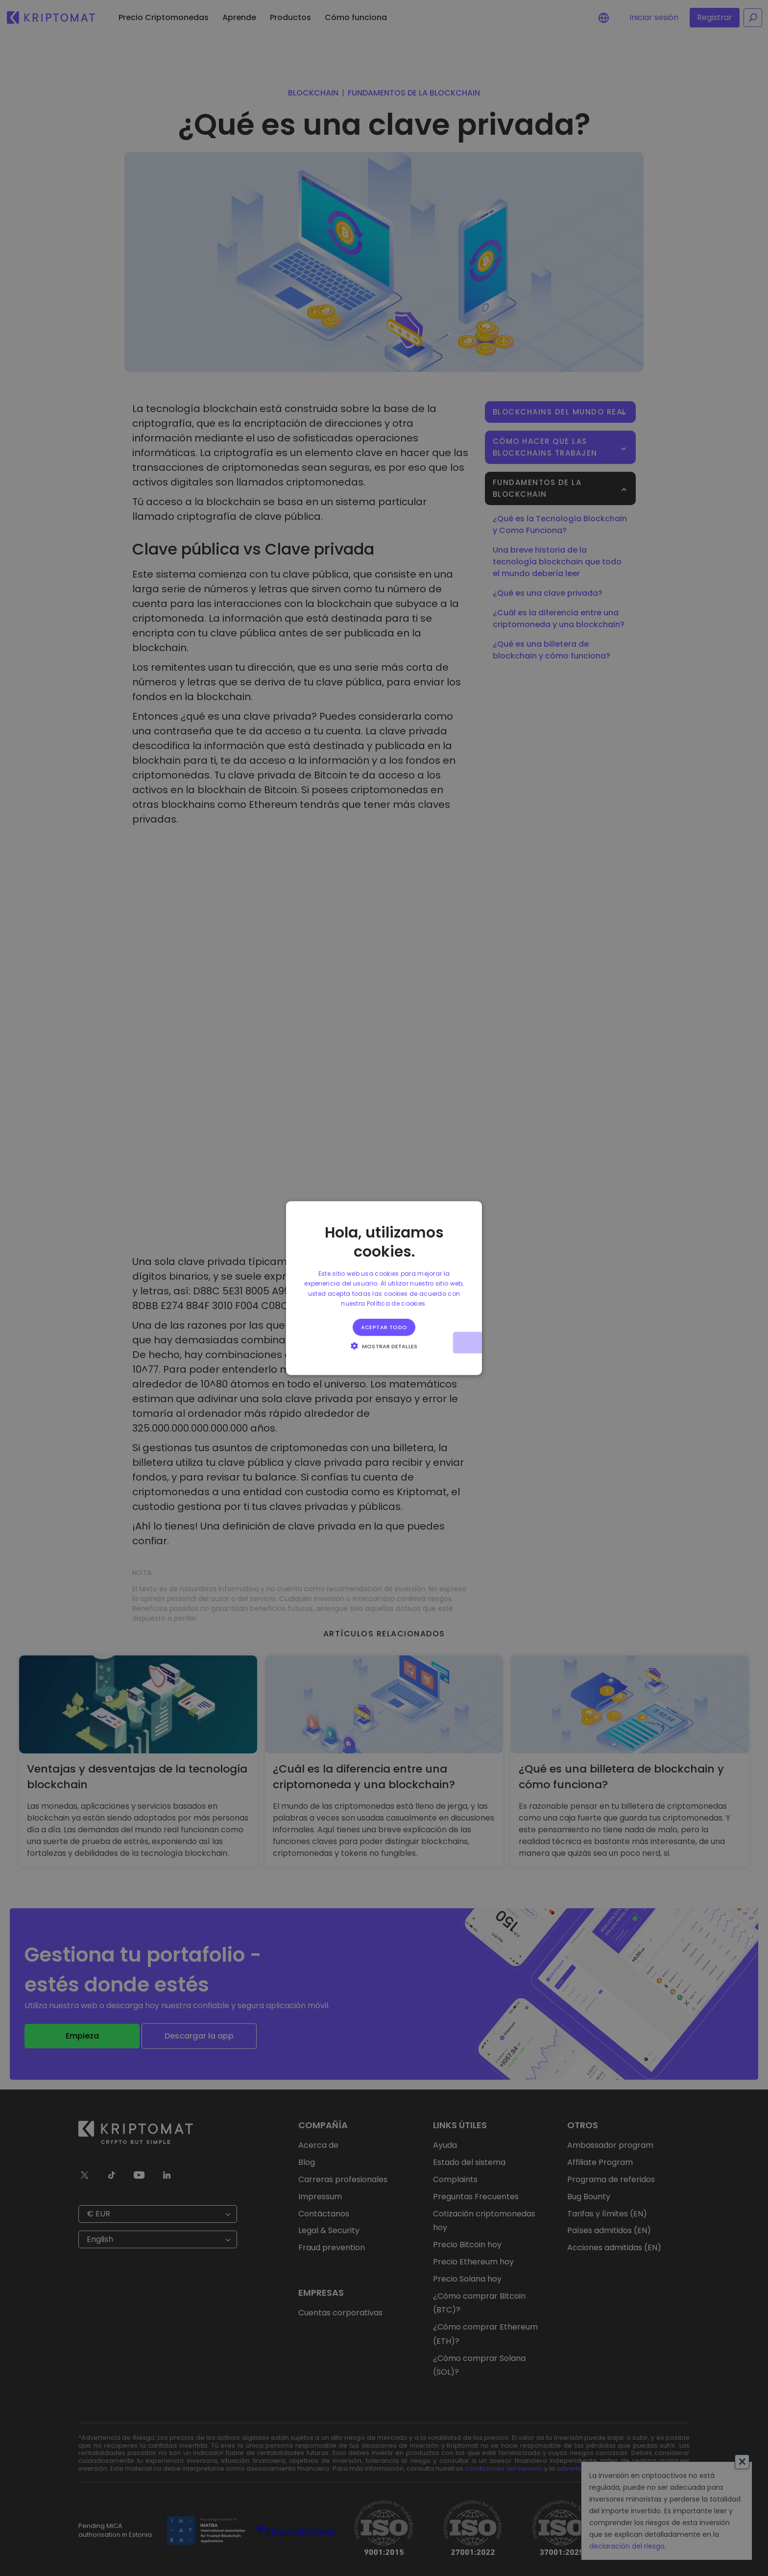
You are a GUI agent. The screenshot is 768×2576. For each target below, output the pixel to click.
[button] (384, 1345)
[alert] (384, 1288)
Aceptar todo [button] (384, 1327)
